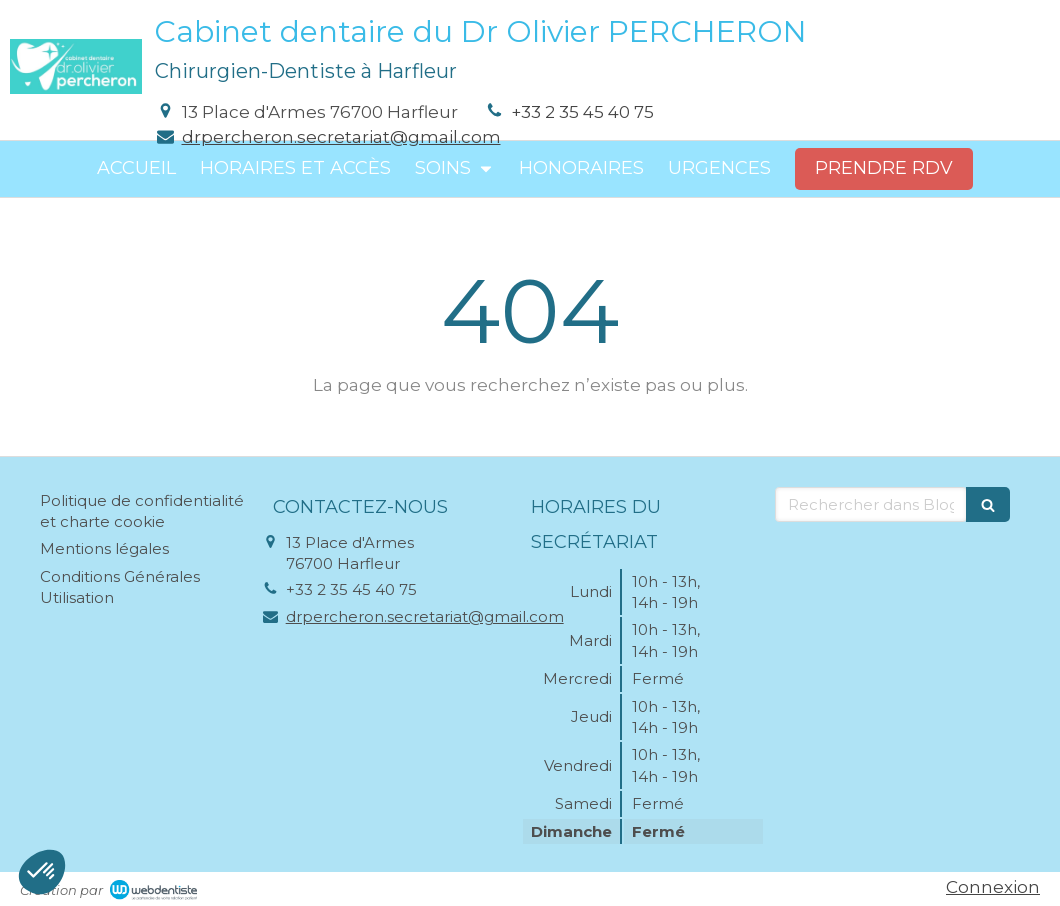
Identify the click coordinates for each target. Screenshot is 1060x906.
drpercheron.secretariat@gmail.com (341, 137)
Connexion (993, 887)
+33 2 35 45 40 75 (582, 112)
